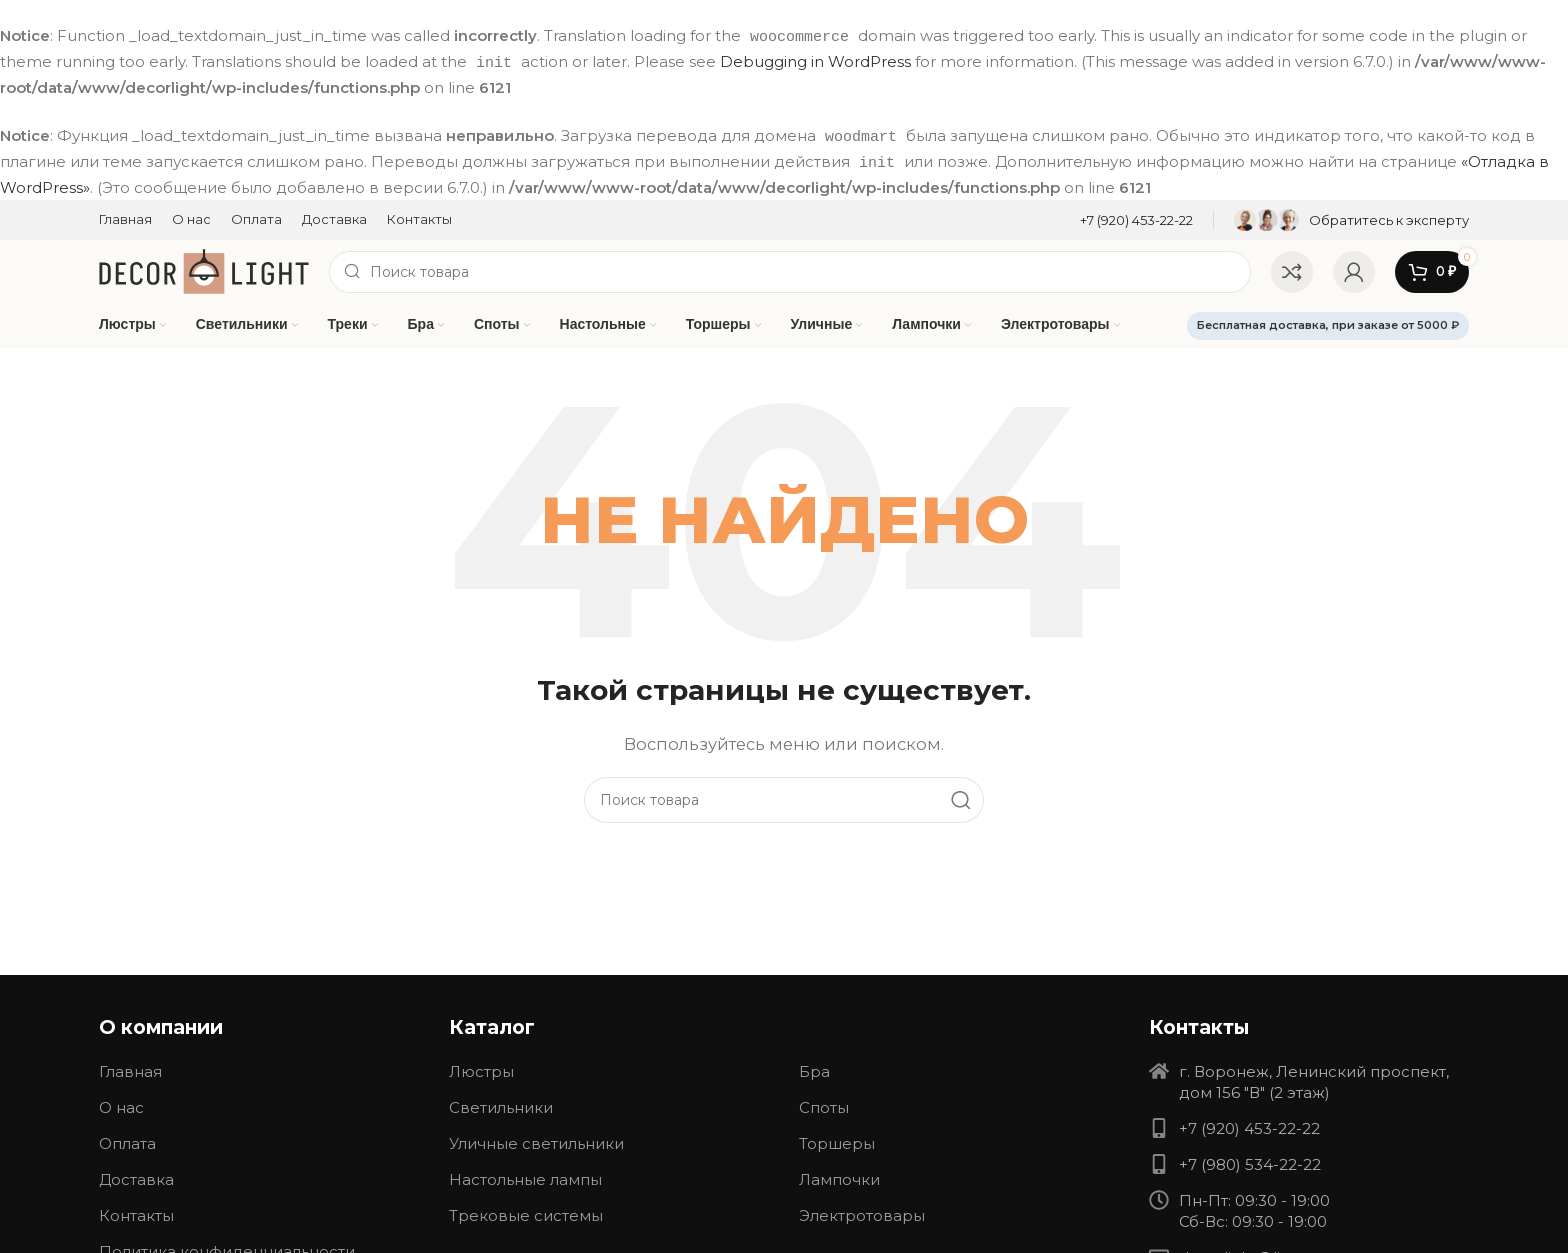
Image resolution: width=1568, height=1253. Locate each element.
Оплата (127, 1140)
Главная (130, 1068)
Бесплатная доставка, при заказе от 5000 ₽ (1328, 322)
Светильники (501, 1104)
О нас (121, 1104)
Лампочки (839, 1176)
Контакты (136, 1212)
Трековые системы (526, 1212)
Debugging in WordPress (815, 61)
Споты (824, 1104)
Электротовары (862, 1212)
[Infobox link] (1136, 216)
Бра (814, 1068)
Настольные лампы (525, 1176)
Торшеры (837, 1140)
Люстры (481, 1068)
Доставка (136, 1176)
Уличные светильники (536, 1140)
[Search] (790, 268)
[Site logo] (204, 266)
